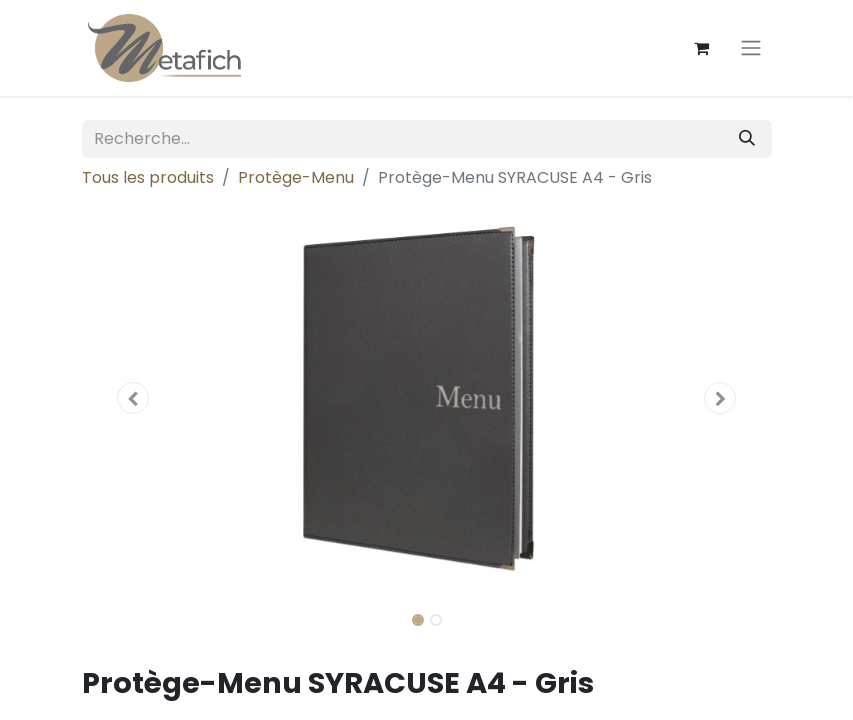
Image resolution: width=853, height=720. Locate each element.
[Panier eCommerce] (702, 48)
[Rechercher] (747, 139)
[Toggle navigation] (751, 48)
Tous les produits (148, 177)
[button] (134, 398)
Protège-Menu (296, 177)
